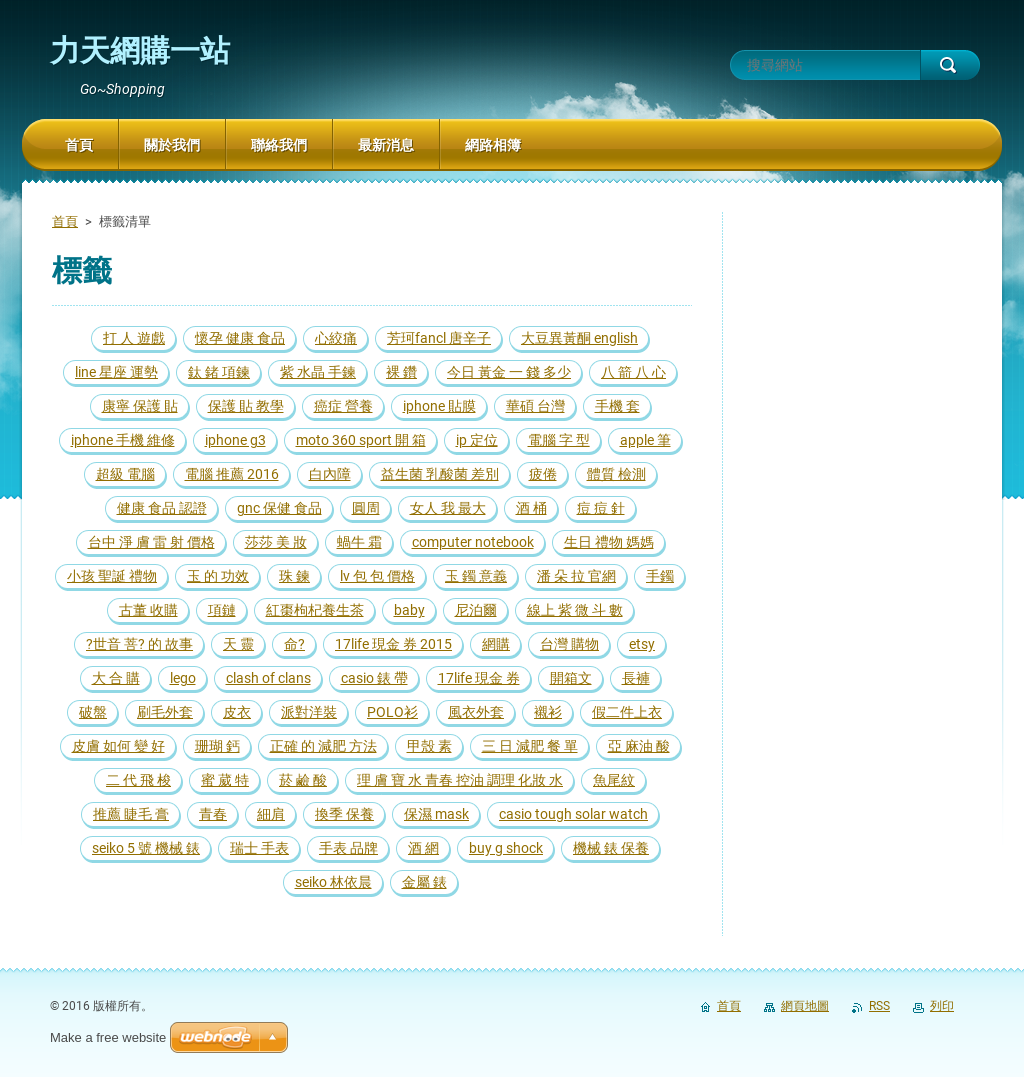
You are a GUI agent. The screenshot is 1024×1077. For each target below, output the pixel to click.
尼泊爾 (476, 610)
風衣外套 (476, 712)
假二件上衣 (627, 712)
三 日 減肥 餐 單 (530, 746)
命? (294, 644)
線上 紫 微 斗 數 (575, 610)
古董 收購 (148, 610)
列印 (942, 1006)
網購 (496, 644)
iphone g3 (235, 440)
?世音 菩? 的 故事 (139, 644)
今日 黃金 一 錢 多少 (509, 372)
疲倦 (543, 474)
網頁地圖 (805, 1006)
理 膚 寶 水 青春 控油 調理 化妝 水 (460, 780)
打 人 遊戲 (134, 338)
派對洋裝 (309, 712)
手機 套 (617, 406)
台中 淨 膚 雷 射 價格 (151, 542)
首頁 (65, 221)
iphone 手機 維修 (123, 440)
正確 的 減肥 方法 (323, 746)
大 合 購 (116, 678)
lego (183, 678)
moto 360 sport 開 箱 (361, 440)
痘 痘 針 (601, 508)
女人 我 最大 (448, 508)
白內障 (330, 474)
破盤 (93, 712)
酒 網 (423, 848)
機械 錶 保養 (611, 848)
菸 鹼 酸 (303, 780)
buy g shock (506, 848)
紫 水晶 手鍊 (318, 372)
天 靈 (238, 644)
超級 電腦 (125, 474)
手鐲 (660, 576)
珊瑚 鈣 (217, 746)
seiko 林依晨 (333, 882)
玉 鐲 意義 (476, 576)
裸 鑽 (401, 372)
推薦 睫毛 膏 (131, 814)
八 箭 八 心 (633, 372)
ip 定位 (477, 440)
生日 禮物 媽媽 (609, 542)
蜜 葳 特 (225, 780)
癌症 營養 (343, 406)
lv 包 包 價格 (377, 576)
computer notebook (473, 542)
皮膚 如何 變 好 (118, 746)
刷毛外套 (165, 712)
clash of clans (268, 678)
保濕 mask (436, 814)
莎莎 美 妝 (276, 542)
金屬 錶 (424, 882)
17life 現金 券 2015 (393, 644)
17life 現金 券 (479, 678)
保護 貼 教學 (246, 406)
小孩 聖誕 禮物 (112, 576)
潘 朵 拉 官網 (576, 576)
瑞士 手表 (259, 848)
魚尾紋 (614, 780)
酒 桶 (531, 508)
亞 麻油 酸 (639, 746)
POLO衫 (392, 712)
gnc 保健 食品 (279, 508)
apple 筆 (645, 440)
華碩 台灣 (535, 406)
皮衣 (237, 712)
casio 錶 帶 (374, 678)
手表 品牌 (348, 848)
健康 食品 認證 (162, 508)
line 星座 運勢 (116, 372)
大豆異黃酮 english (579, 338)
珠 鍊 (294, 576)
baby (409, 610)
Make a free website (108, 1037)
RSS (879, 1006)
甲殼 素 (429, 746)
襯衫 (548, 712)
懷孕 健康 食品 (240, 338)
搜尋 (950, 65)
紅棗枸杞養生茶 (315, 610)
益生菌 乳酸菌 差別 (440, 474)
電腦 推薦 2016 (232, 474)
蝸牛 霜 (359, 542)
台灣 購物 (569, 644)
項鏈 (222, 610)
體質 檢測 (616, 474)
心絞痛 (336, 338)
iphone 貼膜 (439, 406)
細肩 (271, 814)
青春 (213, 814)
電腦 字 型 (559, 440)
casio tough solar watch (573, 814)
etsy (642, 644)
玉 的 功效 (218, 576)
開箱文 (571, 678)
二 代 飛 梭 (138, 780)
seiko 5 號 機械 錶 (146, 848)
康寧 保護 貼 (140, 406)
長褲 (636, 678)
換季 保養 (344, 814)
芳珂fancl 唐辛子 (439, 338)
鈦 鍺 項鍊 (219, 372)
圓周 (366, 508)
